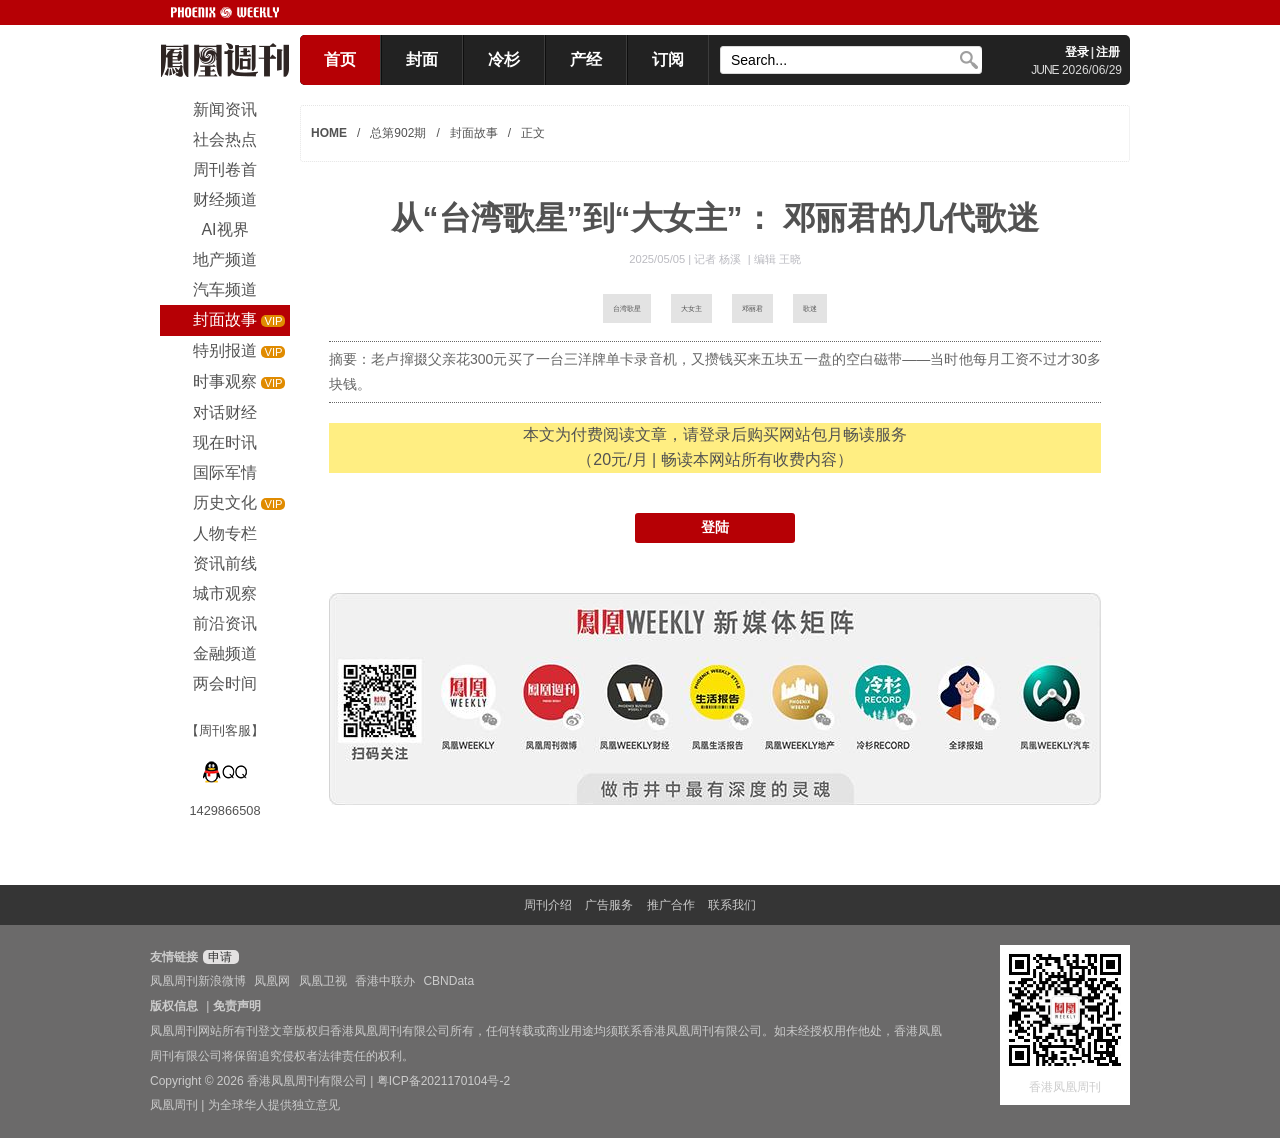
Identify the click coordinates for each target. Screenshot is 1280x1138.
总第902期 (398, 133)
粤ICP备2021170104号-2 (443, 1081)
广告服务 (609, 905)
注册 (1108, 52)
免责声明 (237, 1006)
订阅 (668, 59)
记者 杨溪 (719, 259)
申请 (218, 957)
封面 (422, 59)
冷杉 (504, 59)
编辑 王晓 (777, 259)
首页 (340, 59)
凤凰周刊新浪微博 (198, 981)
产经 (586, 59)
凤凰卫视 (323, 981)
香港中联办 (385, 981)
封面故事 (474, 133)
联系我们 (732, 905)
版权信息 (174, 1006)
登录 (1077, 52)
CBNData (448, 981)
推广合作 (671, 905)
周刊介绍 (548, 905)
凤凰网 (272, 981)
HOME (329, 133)
